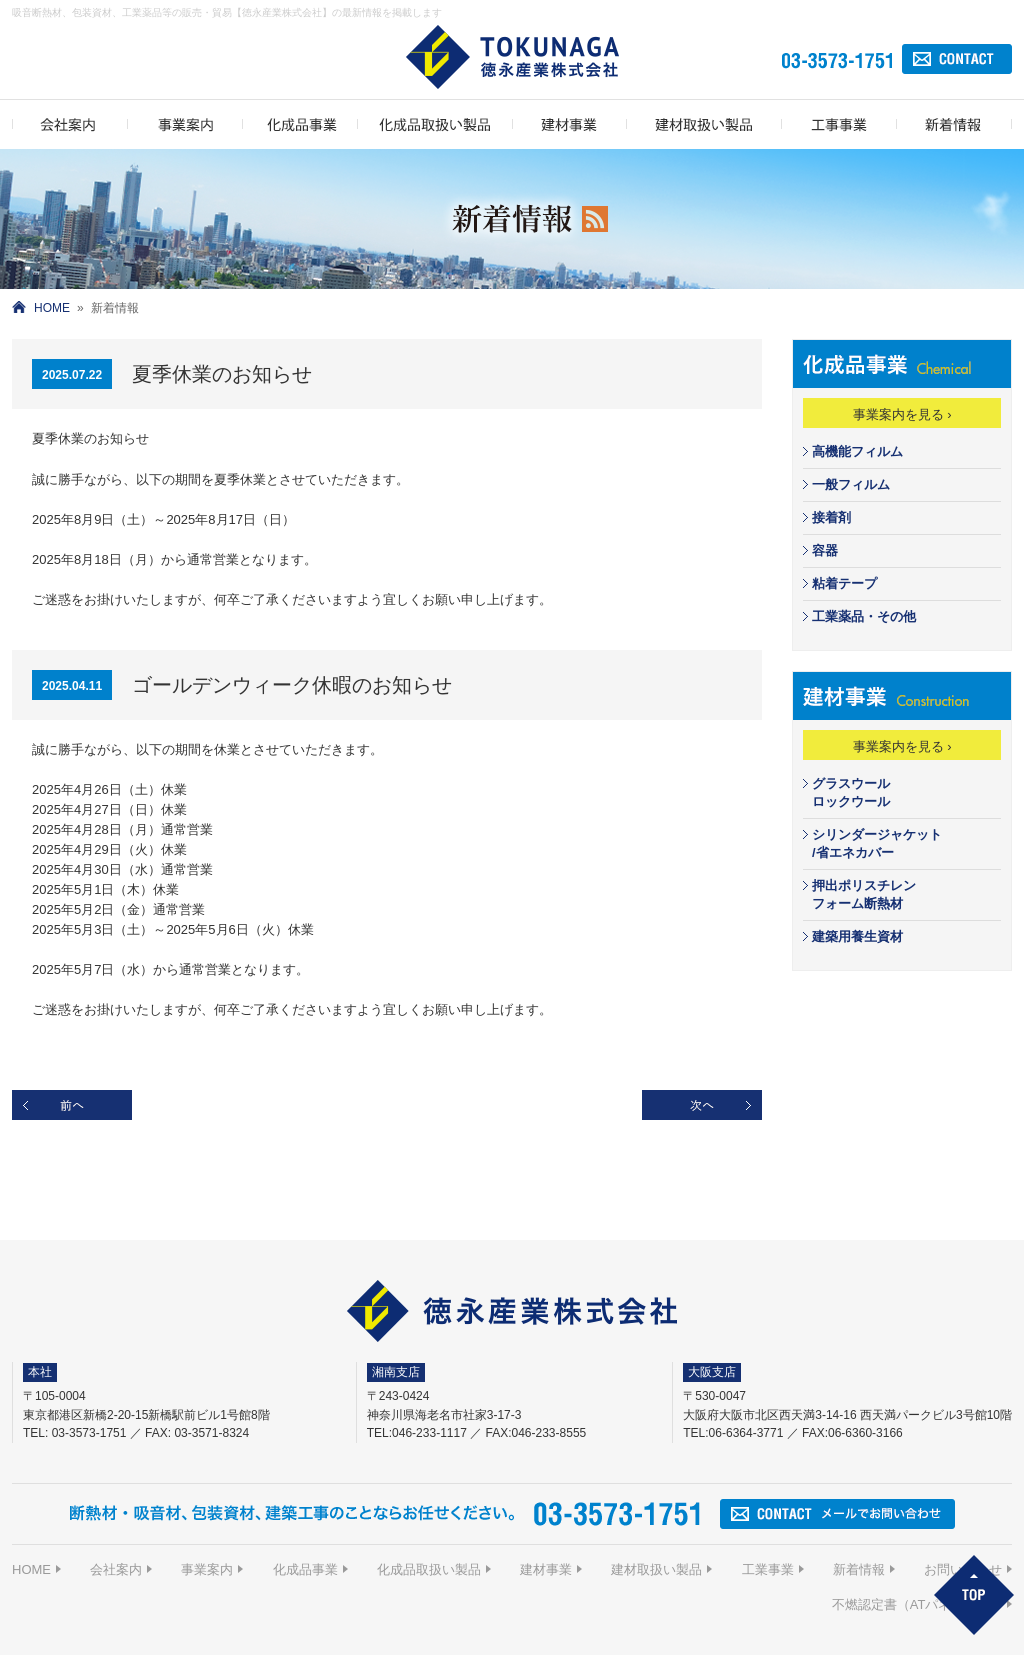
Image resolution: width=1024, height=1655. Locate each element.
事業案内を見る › (902, 414)
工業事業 (768, 1569)
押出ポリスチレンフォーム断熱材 (864, 894)
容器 (825, 550)
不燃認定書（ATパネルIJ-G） (917, 1604)
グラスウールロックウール (851, 792)
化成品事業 (305, 1569)
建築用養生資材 (857, 936)
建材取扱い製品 (656, 1569)
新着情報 (859, 1569)
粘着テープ (844, 583)
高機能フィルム (857, 451)
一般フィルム (851, 484)
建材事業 (546, 1569)
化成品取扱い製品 (429, 1569)
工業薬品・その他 (864, 616)
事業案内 (207, 1569)
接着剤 (831, 517)
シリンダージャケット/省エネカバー (877, 843)
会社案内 (116, 1569)
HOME (52, 308)
